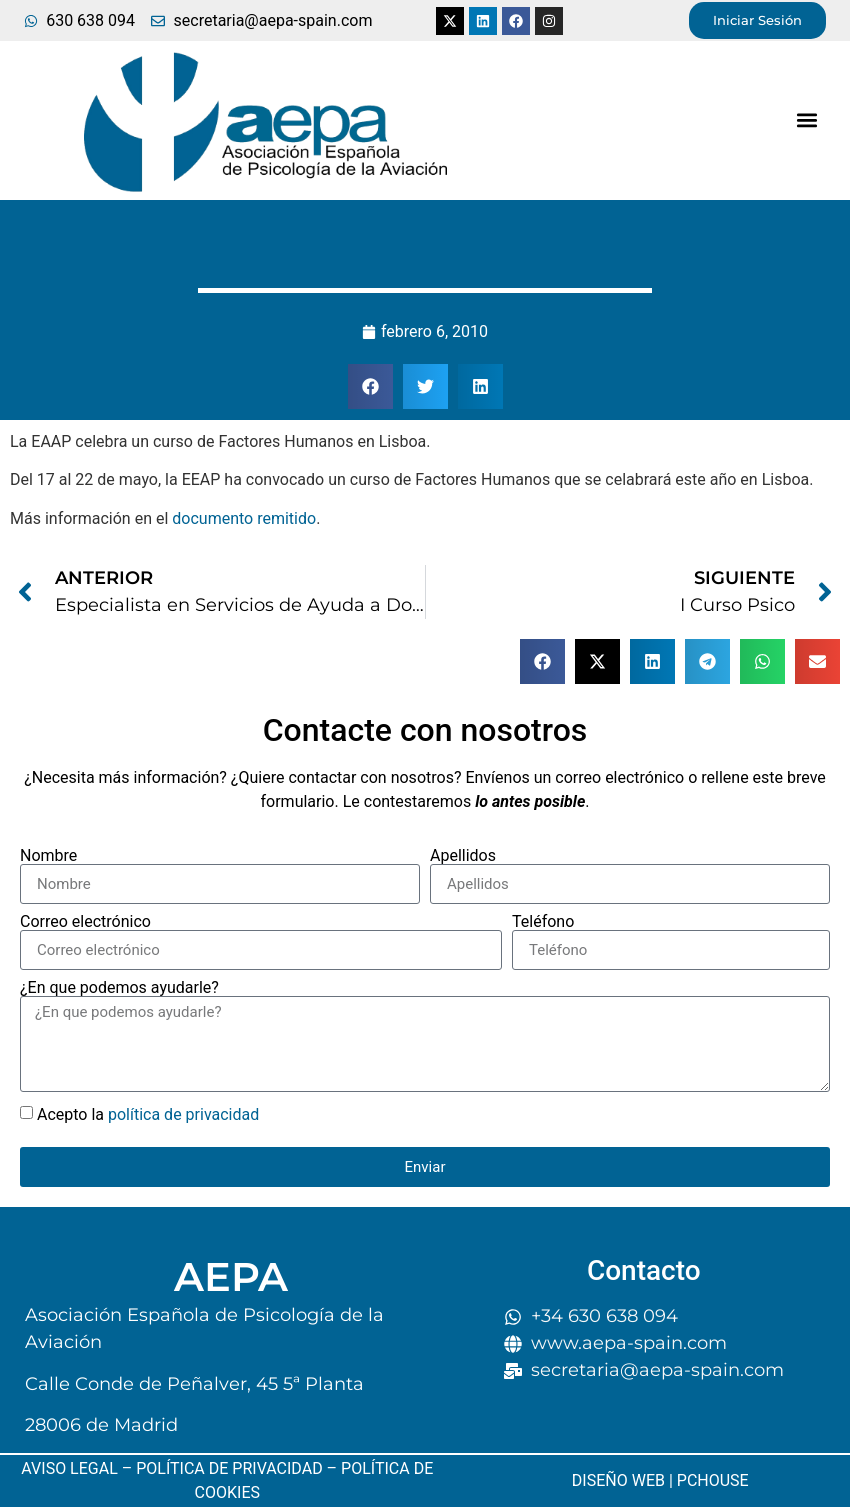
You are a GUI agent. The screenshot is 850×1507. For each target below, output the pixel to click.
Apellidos (463, 856)
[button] (807, 120)
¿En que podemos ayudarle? (119, 988)
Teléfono (543, 922)
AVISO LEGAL (69, 1468)
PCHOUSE (713, 1480)
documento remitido (244, 518)
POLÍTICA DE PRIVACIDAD (229, 1468)
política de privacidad (183, 1114)
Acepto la (148, 1114)
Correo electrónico (85, 922)
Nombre (48, 856)
